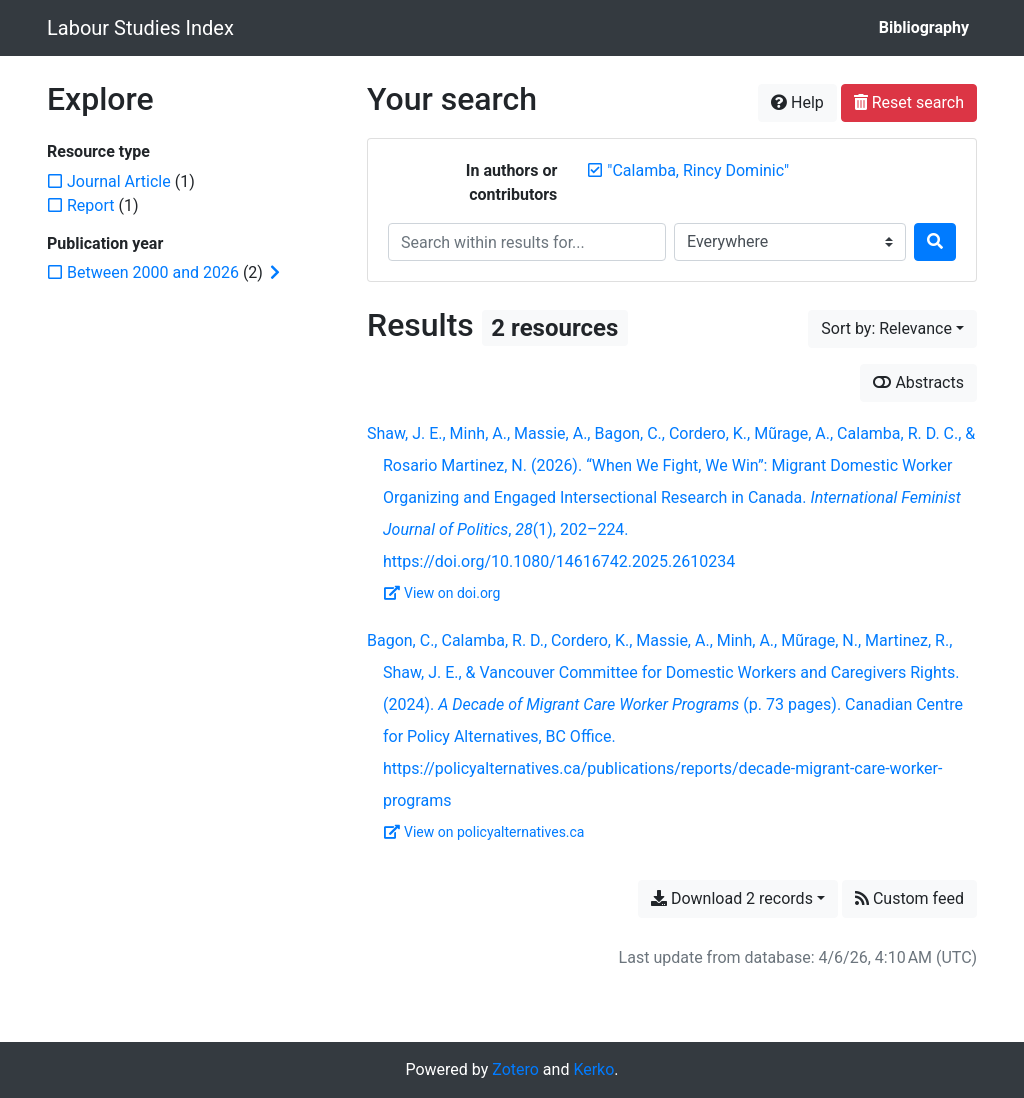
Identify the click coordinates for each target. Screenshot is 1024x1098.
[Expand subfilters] (275, 273)
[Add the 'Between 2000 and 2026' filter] (153, 272)
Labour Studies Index (140, 28)
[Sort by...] (892, 329)
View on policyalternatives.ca (484, 832)
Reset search (909, 102)
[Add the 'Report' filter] (91, 205)
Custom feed (909, 898)
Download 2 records (732, 898)
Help (797, 102)
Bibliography (924, 27)
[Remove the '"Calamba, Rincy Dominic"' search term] (698, 170)
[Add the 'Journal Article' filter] (119, 181)
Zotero (515, 1069)
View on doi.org (442, 593)
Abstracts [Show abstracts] (918, 382)
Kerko (593, 1069)
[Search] (935, 242)
